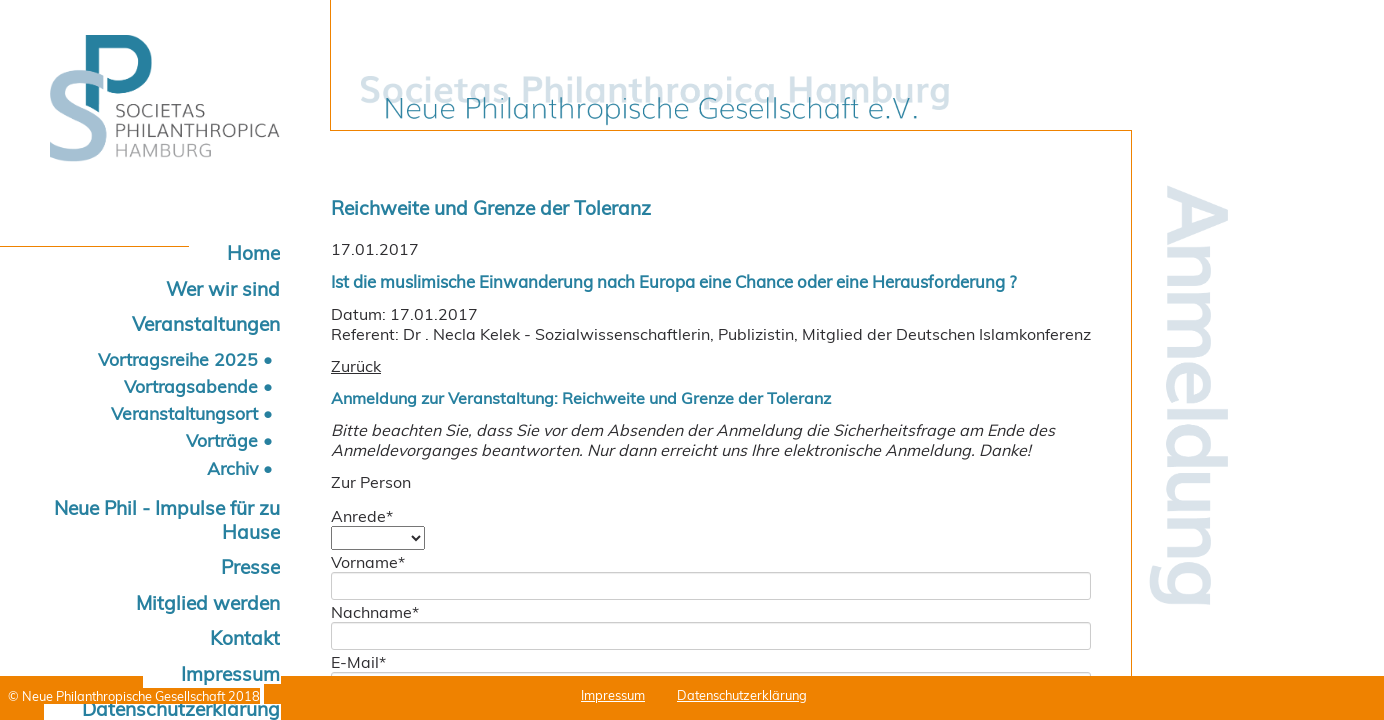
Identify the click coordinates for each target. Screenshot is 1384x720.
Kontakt (245, 638)
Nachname (375, 612)
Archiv (232, 468)
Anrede (362, 516)
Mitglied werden (208, 603)
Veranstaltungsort (184, 413)
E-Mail (358, 662)
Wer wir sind (223, 289)
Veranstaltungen (206, 324)
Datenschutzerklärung (742, 695)
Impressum (230, 674)
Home (253, 253)
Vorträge (222, 440)
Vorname (368, 562)
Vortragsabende (191, 386)
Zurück (356, 366)
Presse (250, 567)
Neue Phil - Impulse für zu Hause (167, 520)
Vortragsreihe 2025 (178, 359)
